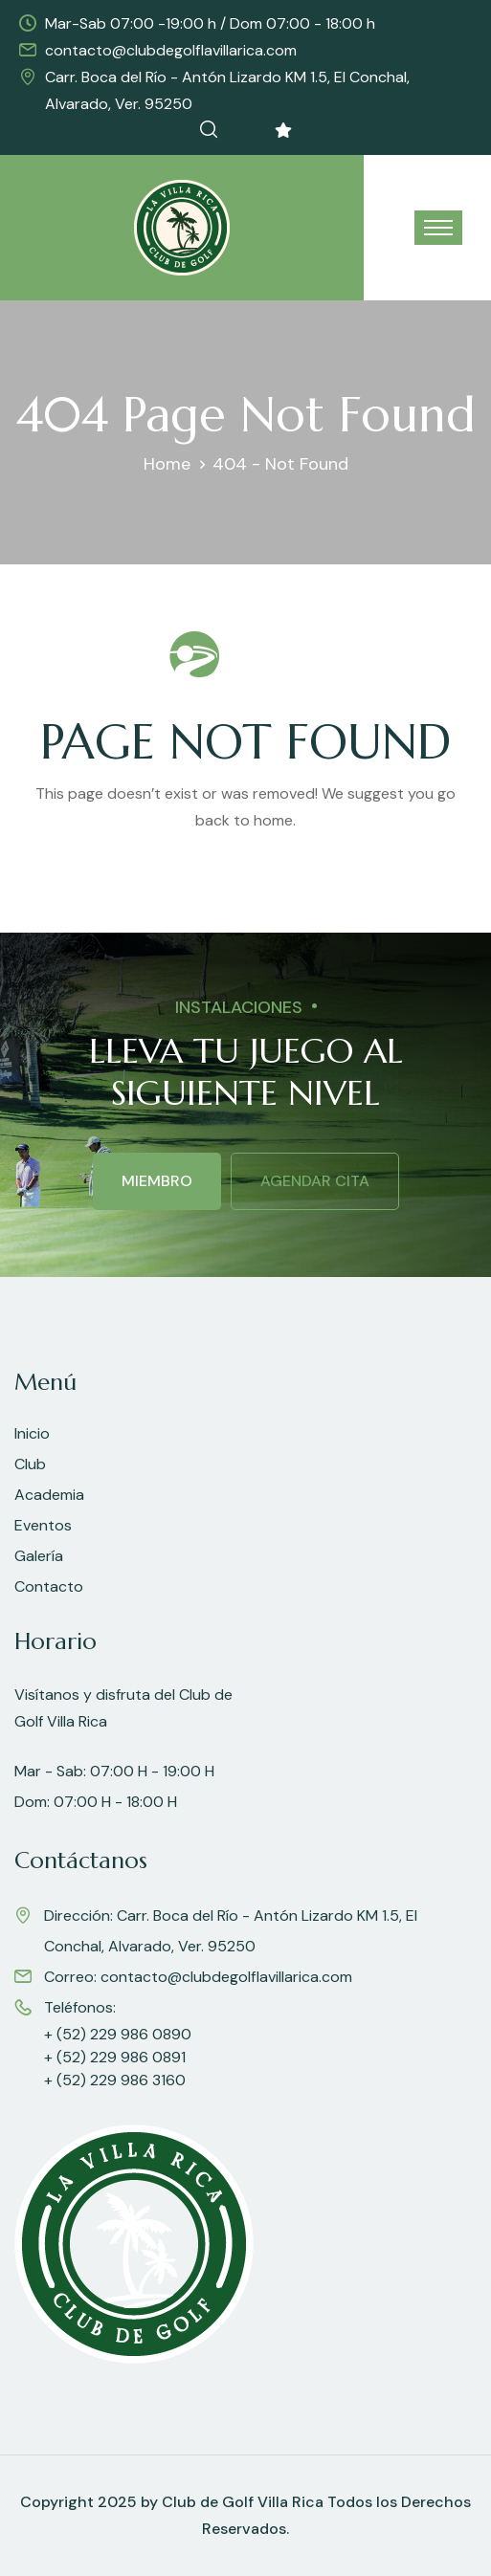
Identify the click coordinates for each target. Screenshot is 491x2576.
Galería (38, 1556)
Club (30, 1464)
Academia (49, 1495)
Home (167, 463)
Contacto (48, 1586)
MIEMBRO (157, 1181)
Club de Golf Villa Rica (243, 2502)
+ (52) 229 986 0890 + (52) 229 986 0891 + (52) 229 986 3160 (117, 2057)
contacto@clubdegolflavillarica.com (171, 50)
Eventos (43, 1525)
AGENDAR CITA (314, 1181)
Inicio (32, 1433)
